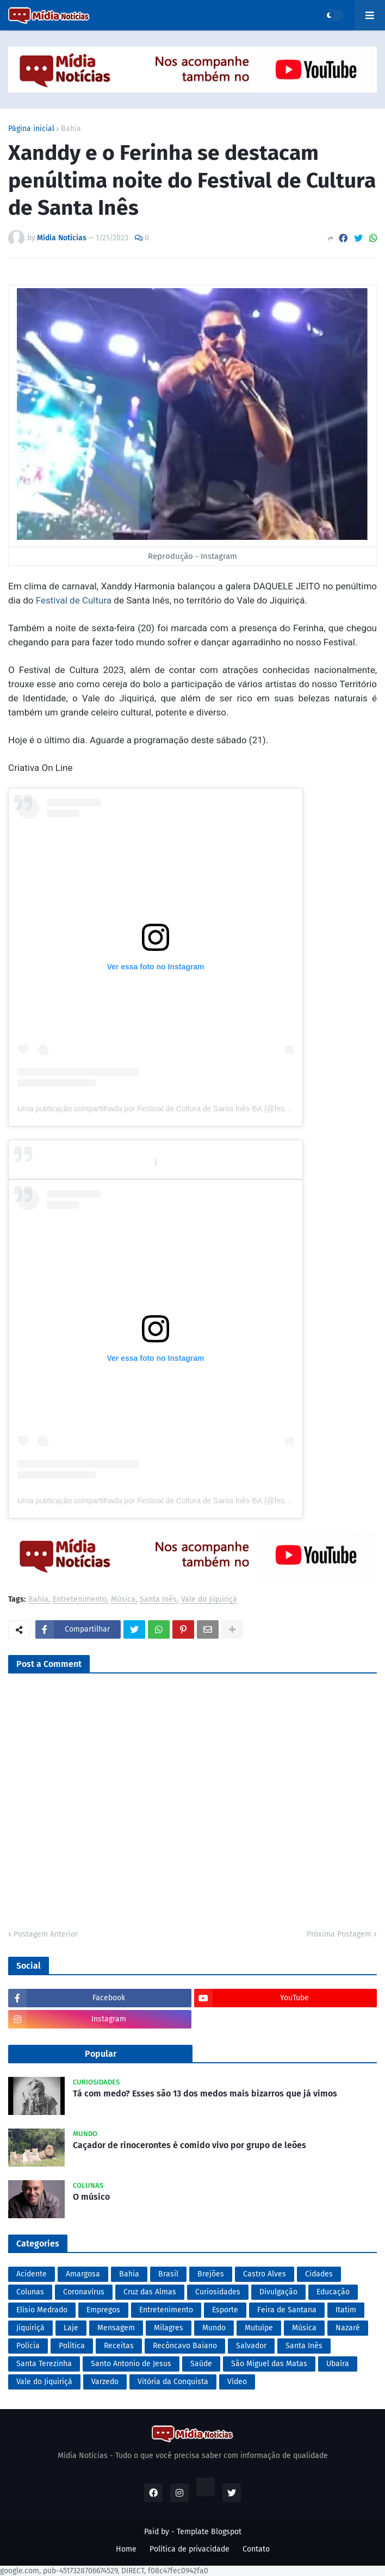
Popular (100, 2054)
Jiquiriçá (30, 2327)
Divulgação (278, 2292)
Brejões (210, 2274)
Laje (71, 2327)
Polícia (28, 2345)
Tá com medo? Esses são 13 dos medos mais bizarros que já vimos (205, 2093)
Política (72, 2345)
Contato (256, 2549)
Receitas (119, 2345)
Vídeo (237, 2381)
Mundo (214, 2327)
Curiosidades (217, 2292)
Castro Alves (264, 2274)
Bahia (71, 129)
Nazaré (348, 2327)
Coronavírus (83, 2292)
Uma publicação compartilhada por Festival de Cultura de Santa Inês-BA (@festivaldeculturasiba (180, 1108)
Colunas (30, 2292)
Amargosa (83, 2274)
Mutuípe (259, 2327)
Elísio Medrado (41, 2309)
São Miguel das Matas (269, 2363)
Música (123, 1600)
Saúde (201, 2363)
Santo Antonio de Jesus (131, 2363)
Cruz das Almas (149, 2292)
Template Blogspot (209, 2531)
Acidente (31, 2274)
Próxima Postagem (339, 1934)
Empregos (103, 2309)
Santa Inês (158, 1600)
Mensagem (116, 2327)
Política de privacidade (189, 2549)
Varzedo (105, 2381)
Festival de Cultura (73, 600)
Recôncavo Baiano (185, 2345)
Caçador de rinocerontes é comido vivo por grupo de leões (189, 2145)
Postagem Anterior (46, 1934)
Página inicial (31, 129)
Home (126, 2549)
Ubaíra (337, 2363)
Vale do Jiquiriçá (209, 1600)
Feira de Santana (286, 2309)
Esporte (225, 2309)
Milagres (168, 2327)
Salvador (251, 2345)
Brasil (168, 2274)
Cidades (319, 2274)
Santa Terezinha (44, 2363)
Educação (333, 2292)
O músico (91, 2197)
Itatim (346, 2309)
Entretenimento (80, 1600)
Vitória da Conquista (173, 2381)
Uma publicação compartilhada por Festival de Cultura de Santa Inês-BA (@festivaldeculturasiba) (181, 1500)
